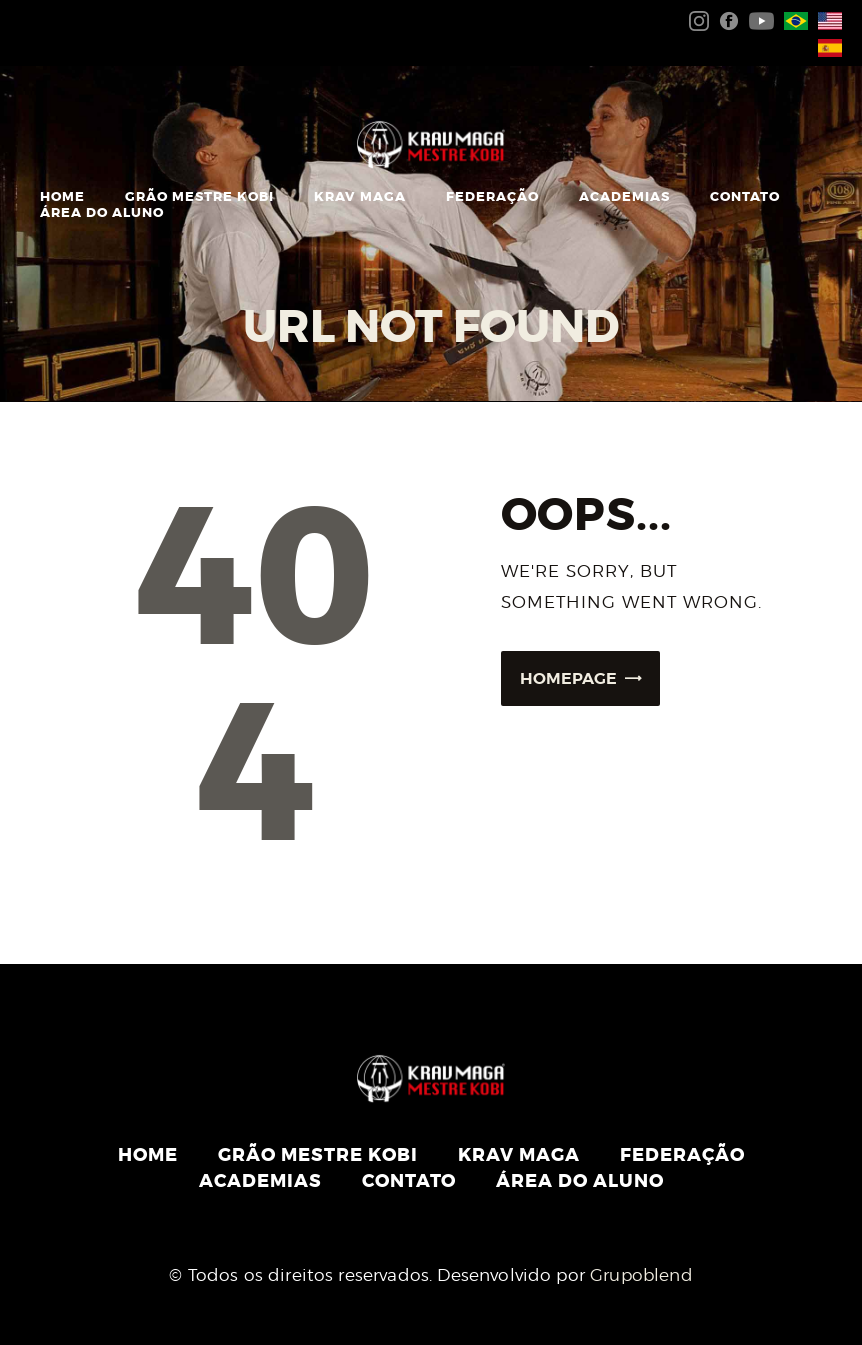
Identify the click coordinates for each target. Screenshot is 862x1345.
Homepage (568, 678)
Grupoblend (641, 1275)
